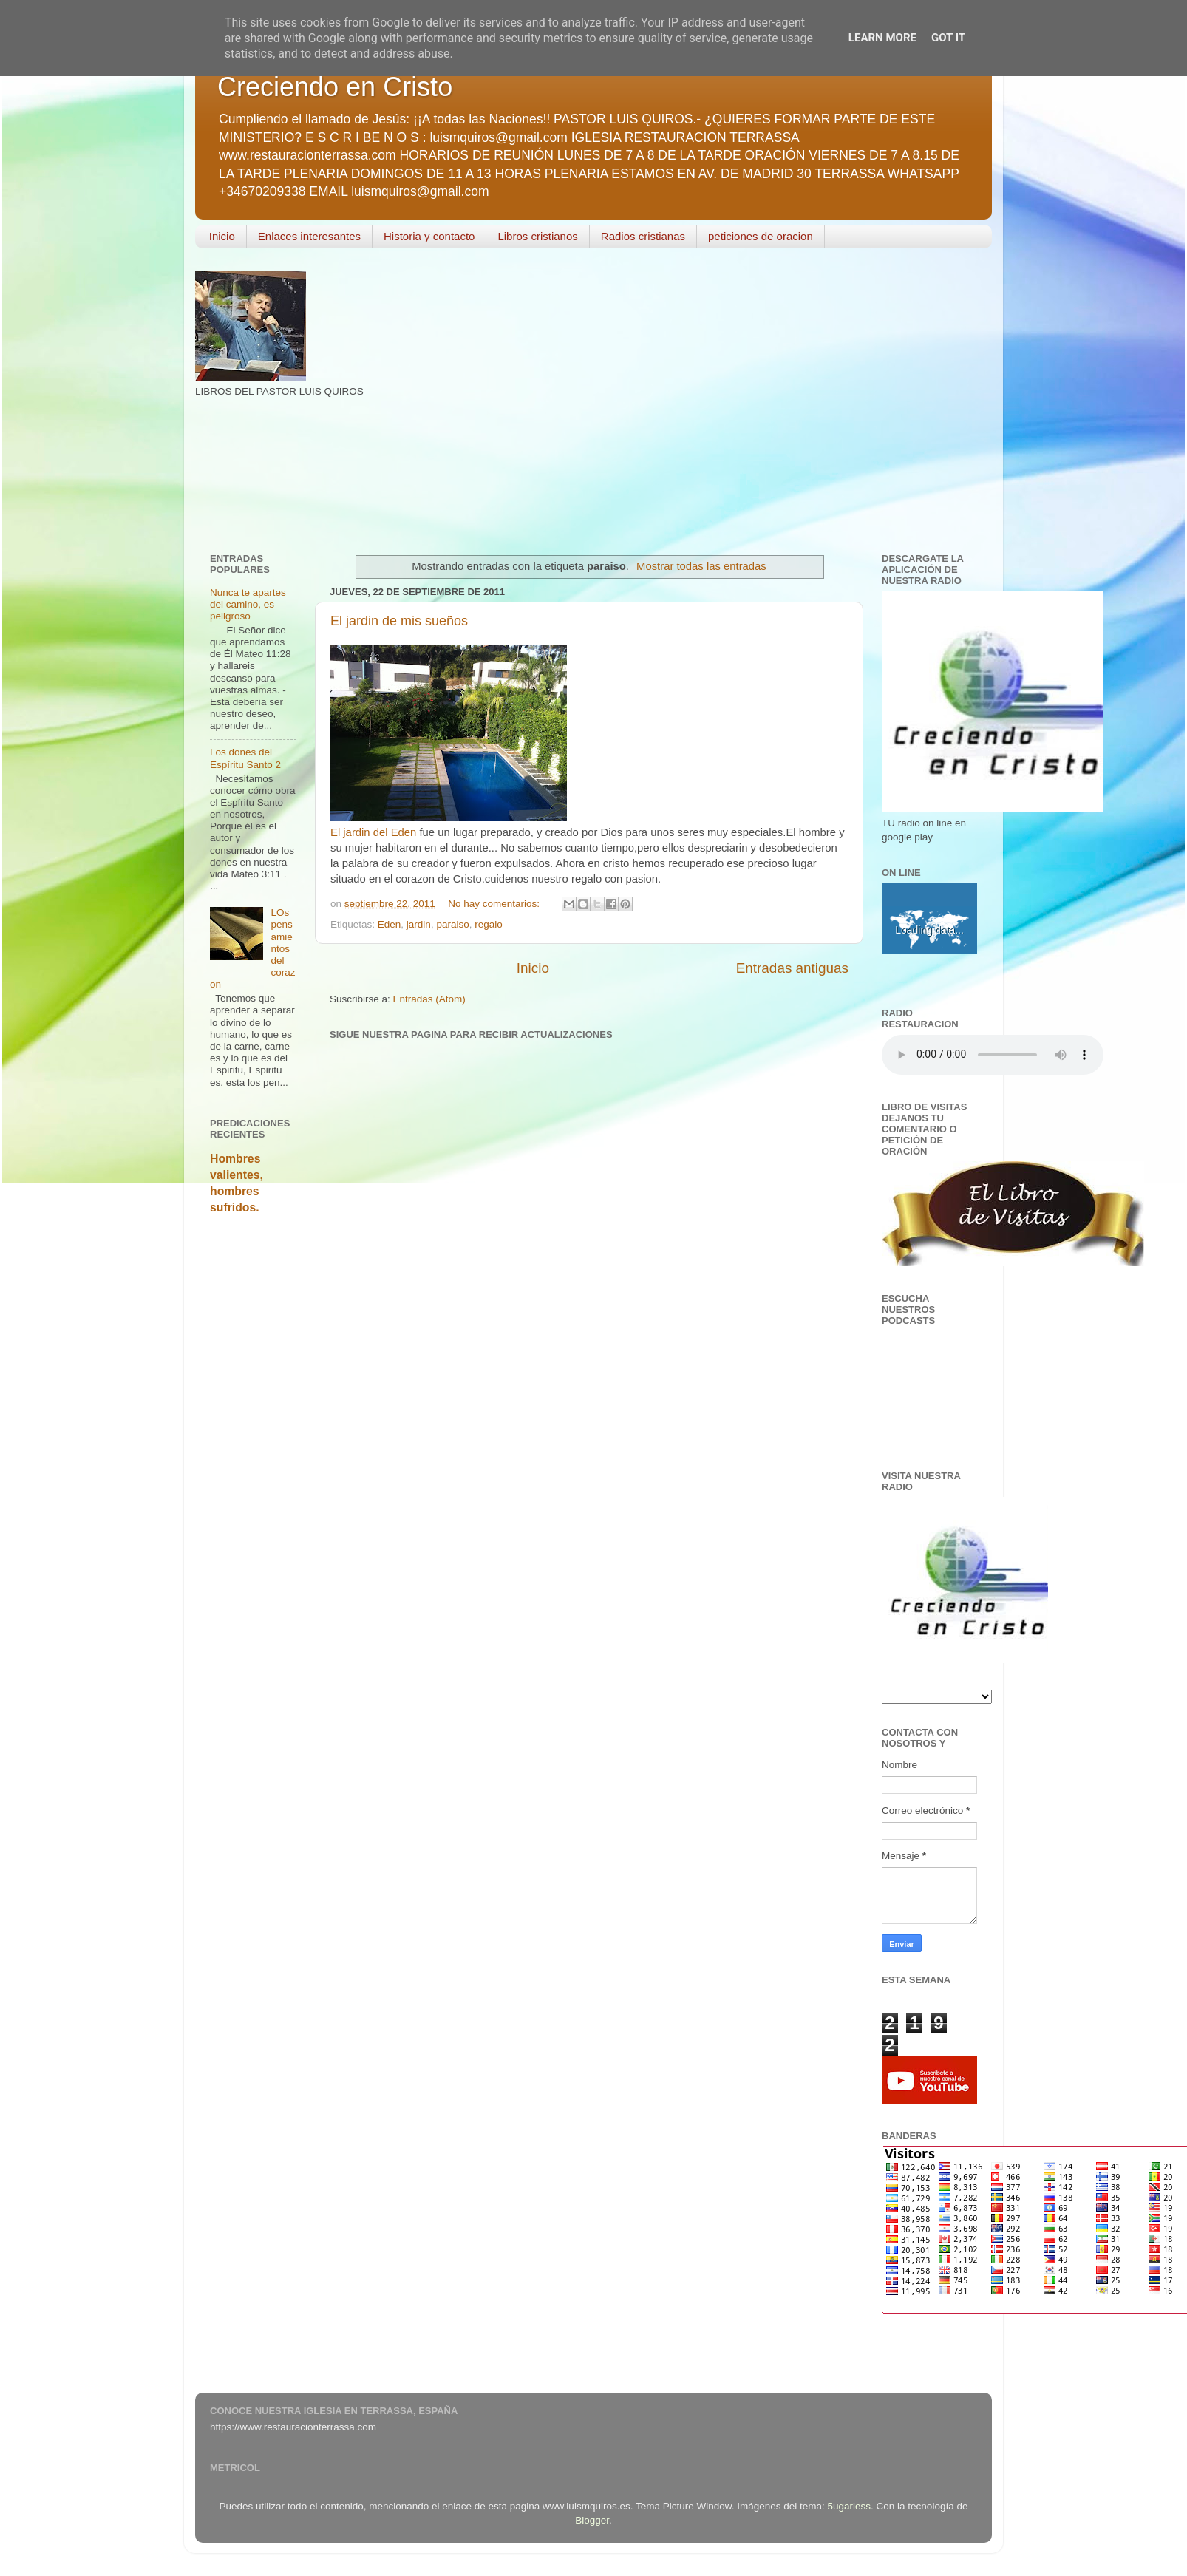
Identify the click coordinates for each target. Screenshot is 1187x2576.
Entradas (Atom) (429, 999)
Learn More (882, 37)
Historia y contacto (429, 236)
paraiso (452, 924)
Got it (948, 37)
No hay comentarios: (495, 903)
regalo (489, 924)
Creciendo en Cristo (334, 87)
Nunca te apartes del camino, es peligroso (248, 604)
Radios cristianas (643, 236)
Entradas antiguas (792, 968)
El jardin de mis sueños (399, 621)
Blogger (592, 2520)
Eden (389, 924)
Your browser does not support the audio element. (992, 1055)
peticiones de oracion (760, 236)
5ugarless (849, 2506)
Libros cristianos (537, 236)
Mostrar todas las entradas (701, 566)
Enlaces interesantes (309, 236)
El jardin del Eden (373, 832)
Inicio (222, 236)
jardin (419, 924)
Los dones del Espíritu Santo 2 (245, 758)
